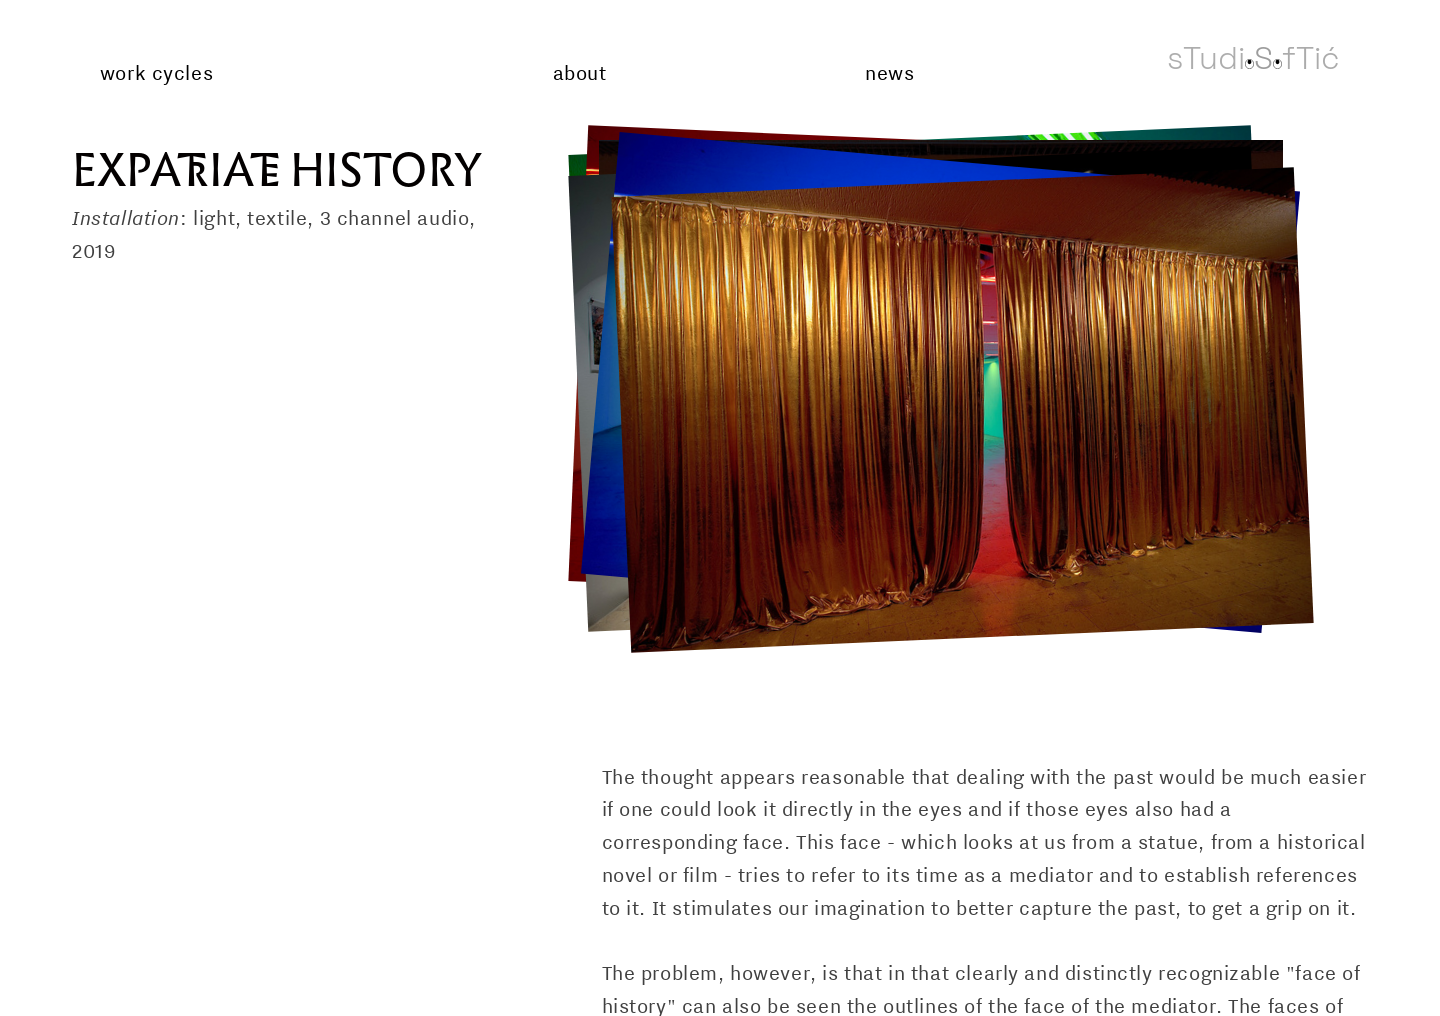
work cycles (156, 73)
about (580, 73)
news (889, 73)
